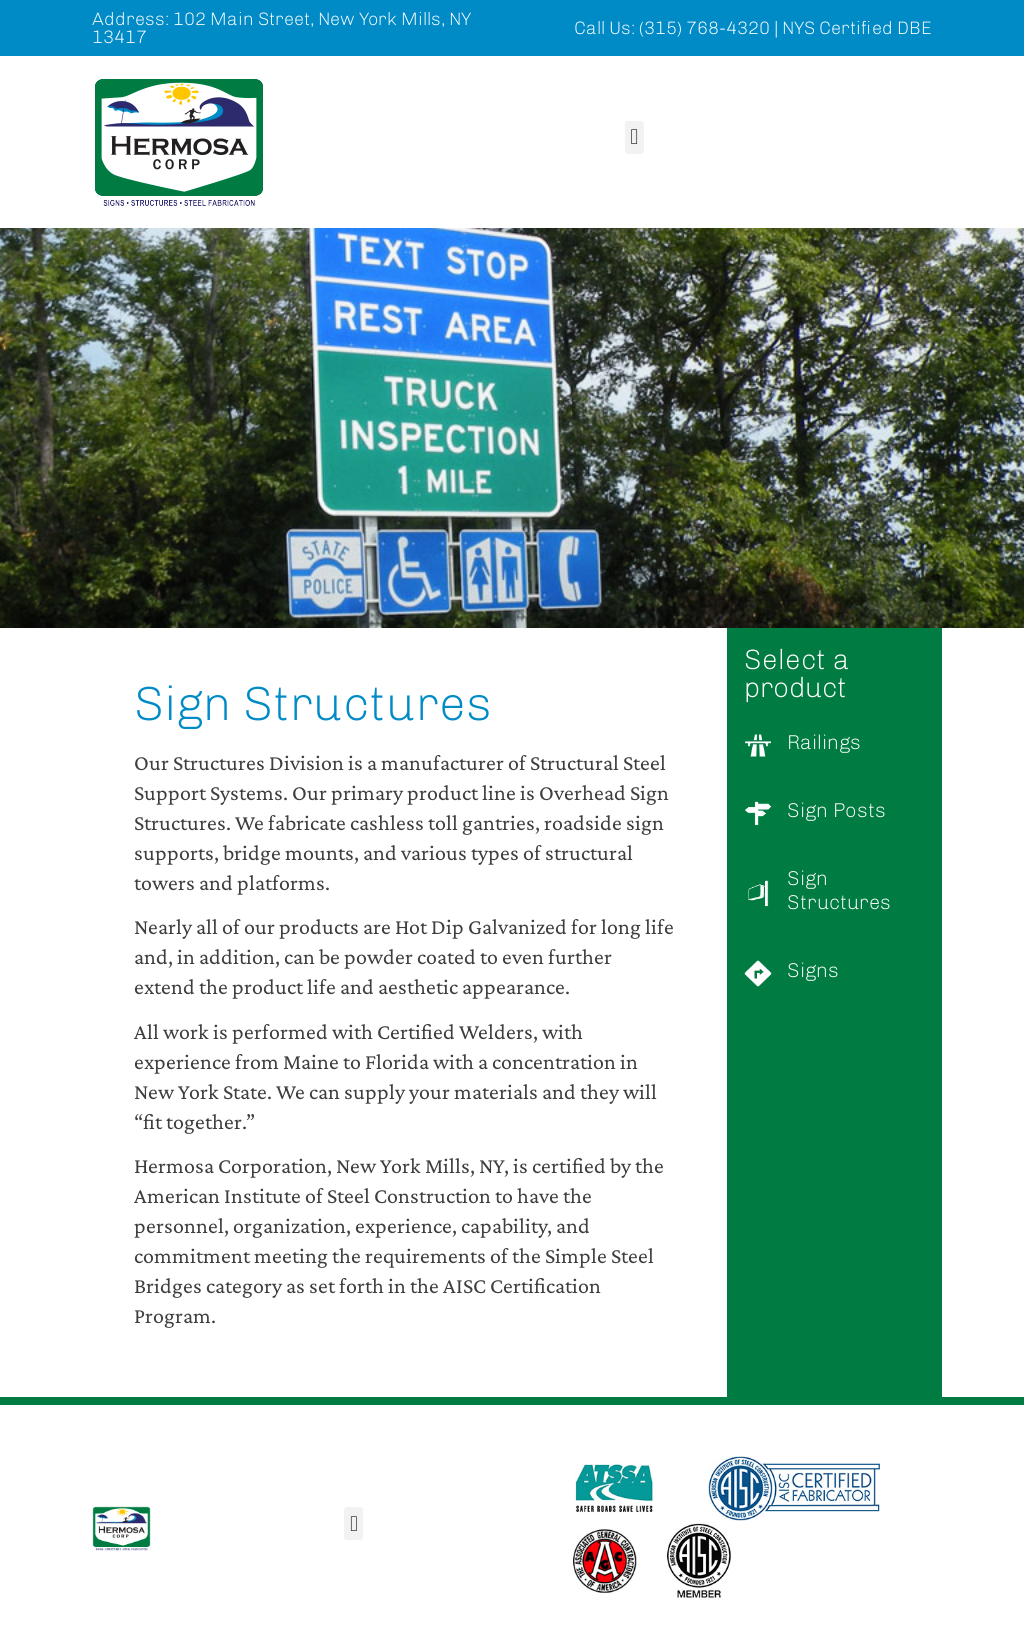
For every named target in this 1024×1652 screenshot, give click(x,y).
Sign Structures (839, 890)
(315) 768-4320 (704, 28)
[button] (634, 137)
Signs (813, 970)
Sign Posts (836, 810)
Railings (824, 742)
